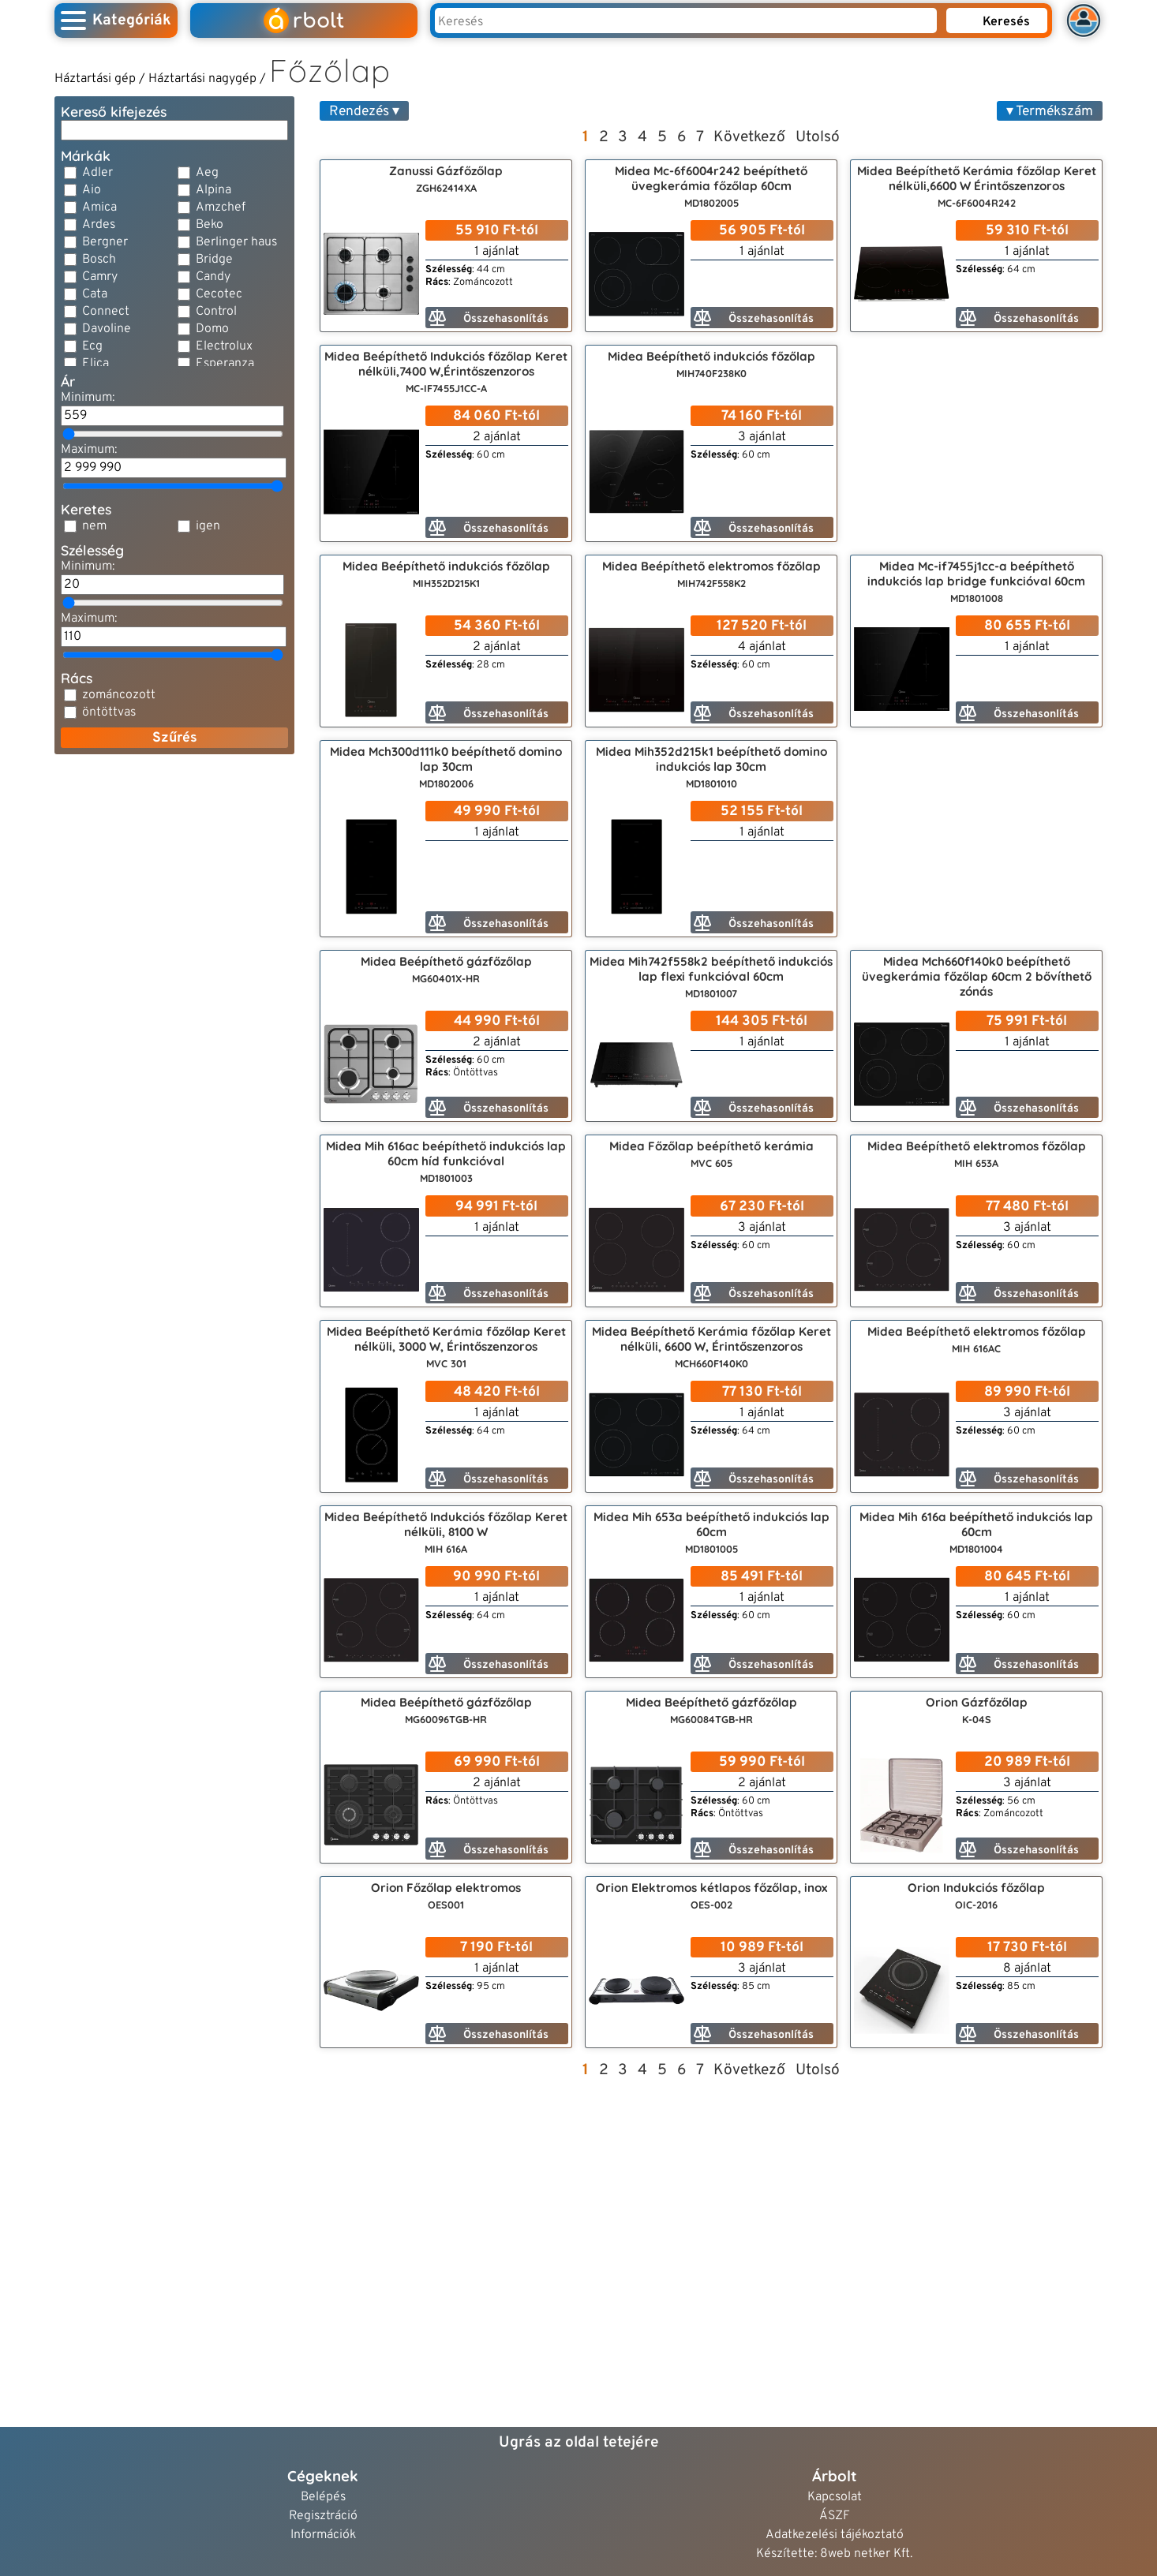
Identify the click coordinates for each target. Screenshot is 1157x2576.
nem (94, 526)
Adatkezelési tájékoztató (835, 2535)
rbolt (304, 21)
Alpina (213, 190)
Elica (95, 364)
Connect (105, 312)
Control (216, 312)
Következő (749, 137)
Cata (94, 294)
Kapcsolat (834, 2497)
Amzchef (220, 207)
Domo (212, 329)
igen (208, 526)
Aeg (207, 173)
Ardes (98, 225)
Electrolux (224, 346)
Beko (209, 225)
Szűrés (174, 738)
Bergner (105, 242)
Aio (91, 190)
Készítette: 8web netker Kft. (834, 2554)
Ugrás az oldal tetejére (579, 2442)
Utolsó (818, 137)
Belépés (323, 2497)
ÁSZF (834, 2516)
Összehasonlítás (488, 318)
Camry (100, 277)
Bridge (214, 259)
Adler (97, 173)
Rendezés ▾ (364, 112)
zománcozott (118, 695)
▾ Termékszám (1049, 112)
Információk (323, 2535)
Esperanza (225, 364)
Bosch (99, 259)
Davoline (106, 329)
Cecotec (219, 294)
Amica (99, 207)
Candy (213, 277)
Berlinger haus (236, 242)
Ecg (92, 346)
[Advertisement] (174, 865)
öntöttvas (109, 712)
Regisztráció (323, 2516)
